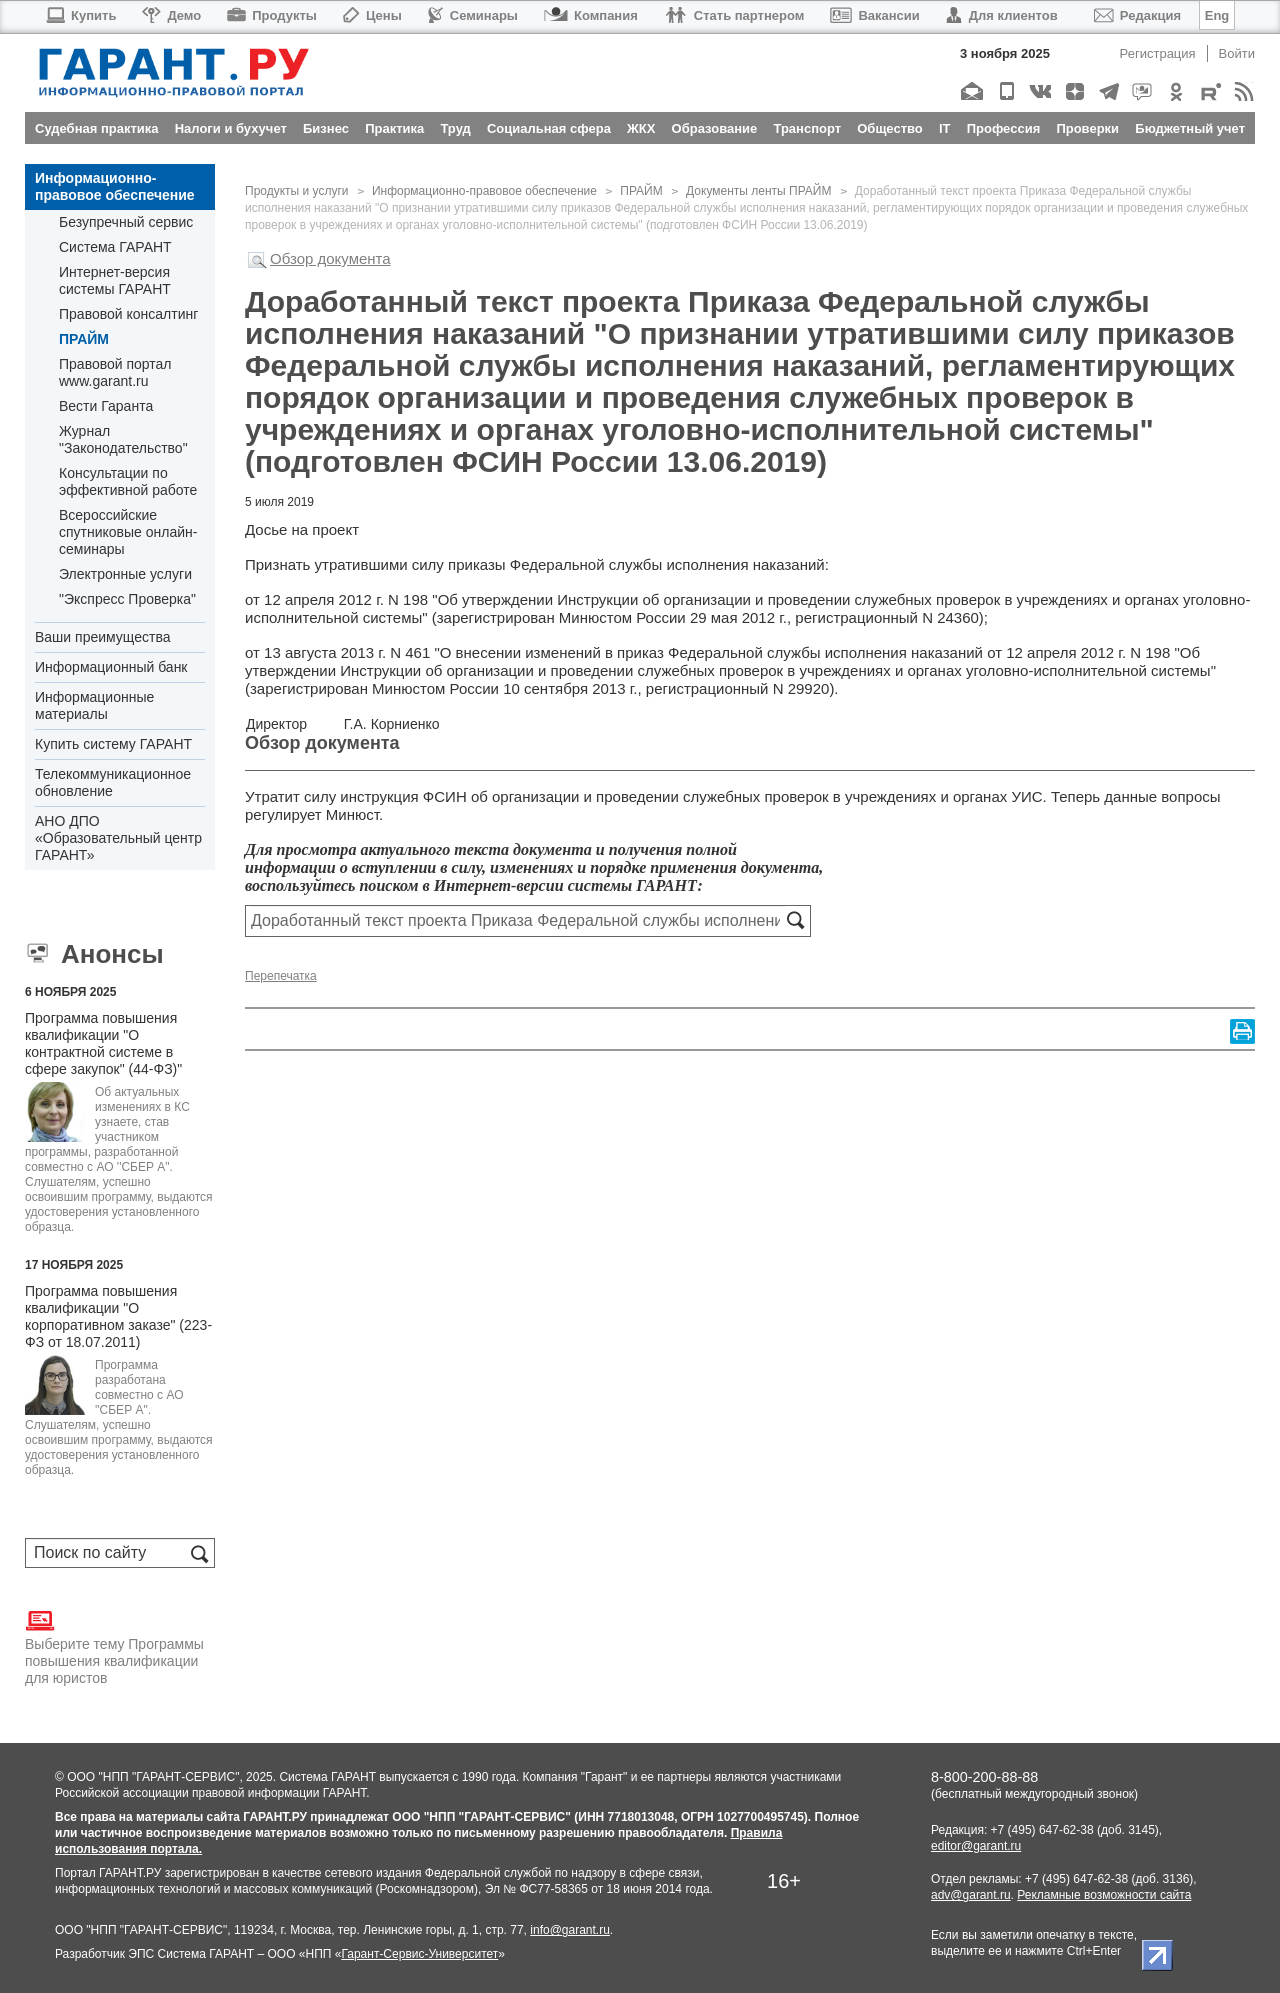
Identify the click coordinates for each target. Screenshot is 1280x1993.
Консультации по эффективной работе (128, 481)
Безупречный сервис (126, 222)
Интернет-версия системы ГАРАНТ (115, 280)
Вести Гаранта (106, 406)
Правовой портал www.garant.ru (115, 372)
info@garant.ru (570, 1930)
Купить (80, 15)
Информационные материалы (94, 705)
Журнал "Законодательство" (123, 439)
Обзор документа (330, 258)
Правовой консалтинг (128, 314)
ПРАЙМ (84, 339)
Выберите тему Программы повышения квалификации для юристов (114, 1646)
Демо (171, 15)
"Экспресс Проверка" (127, 599)
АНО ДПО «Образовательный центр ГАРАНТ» (118, 838)
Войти (1237, 53)
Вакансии (874, 15)
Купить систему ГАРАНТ (113, 744)
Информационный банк (111, 667)
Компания (591, 15)
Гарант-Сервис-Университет (419, 1954)
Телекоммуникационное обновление (113, 782)
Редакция (1137, 15)
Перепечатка (281, 976)
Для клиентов (1002, 15)
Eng (1217, 15)
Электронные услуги (125, 574)
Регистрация (1158, 53)
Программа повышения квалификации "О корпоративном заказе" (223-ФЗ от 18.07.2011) (118, 1316)
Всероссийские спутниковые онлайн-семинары (128, 532)
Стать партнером (734, 15)
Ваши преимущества (102, 637)
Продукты (272, 15)
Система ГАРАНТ (115, 247)
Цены (372, 15)
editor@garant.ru (976, 1846)
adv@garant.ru (971, 1895)
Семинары (473, 15)
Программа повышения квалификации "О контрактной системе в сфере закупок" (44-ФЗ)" (103, 1043)
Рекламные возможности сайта (1104, 1895)
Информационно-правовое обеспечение (115, 186)
